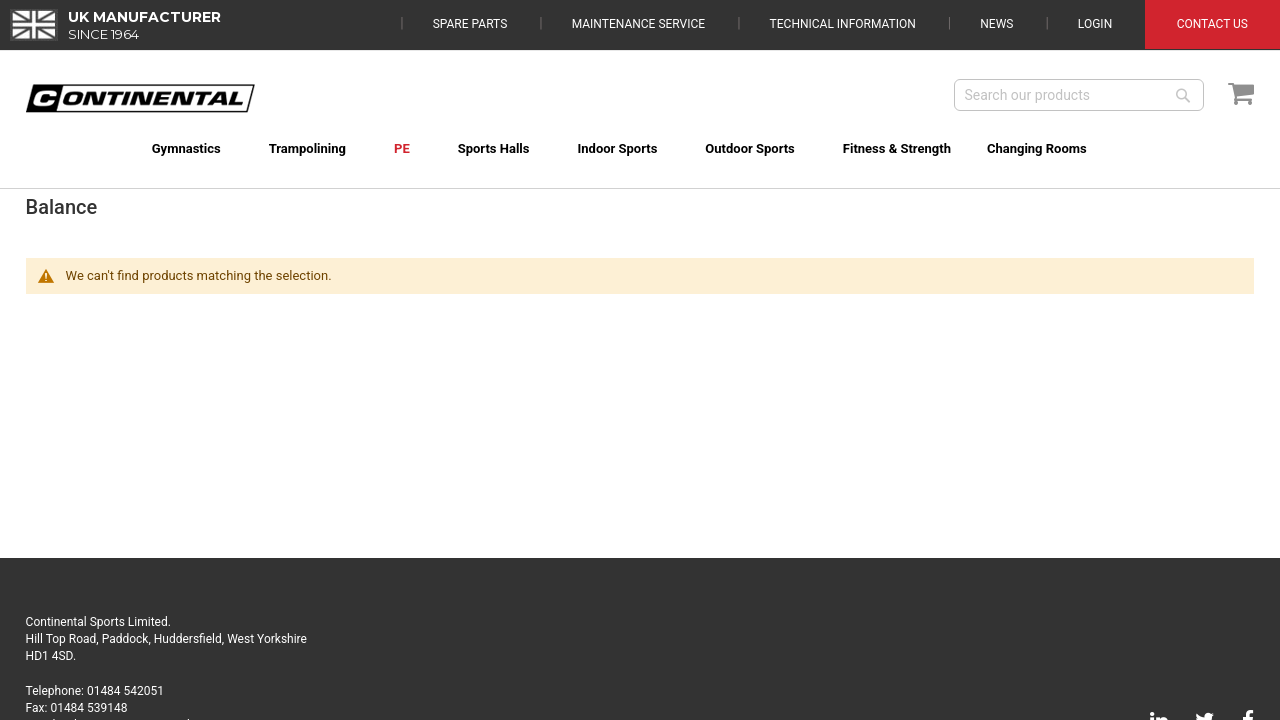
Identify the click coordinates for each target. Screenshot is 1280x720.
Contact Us (1212, 24)
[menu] (640, 136)
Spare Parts (470, 24)
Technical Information (843, 24)
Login (1095, 24)
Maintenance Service (638, 24)
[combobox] (1079, 95)
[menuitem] (159, 148)
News (996, 24)
